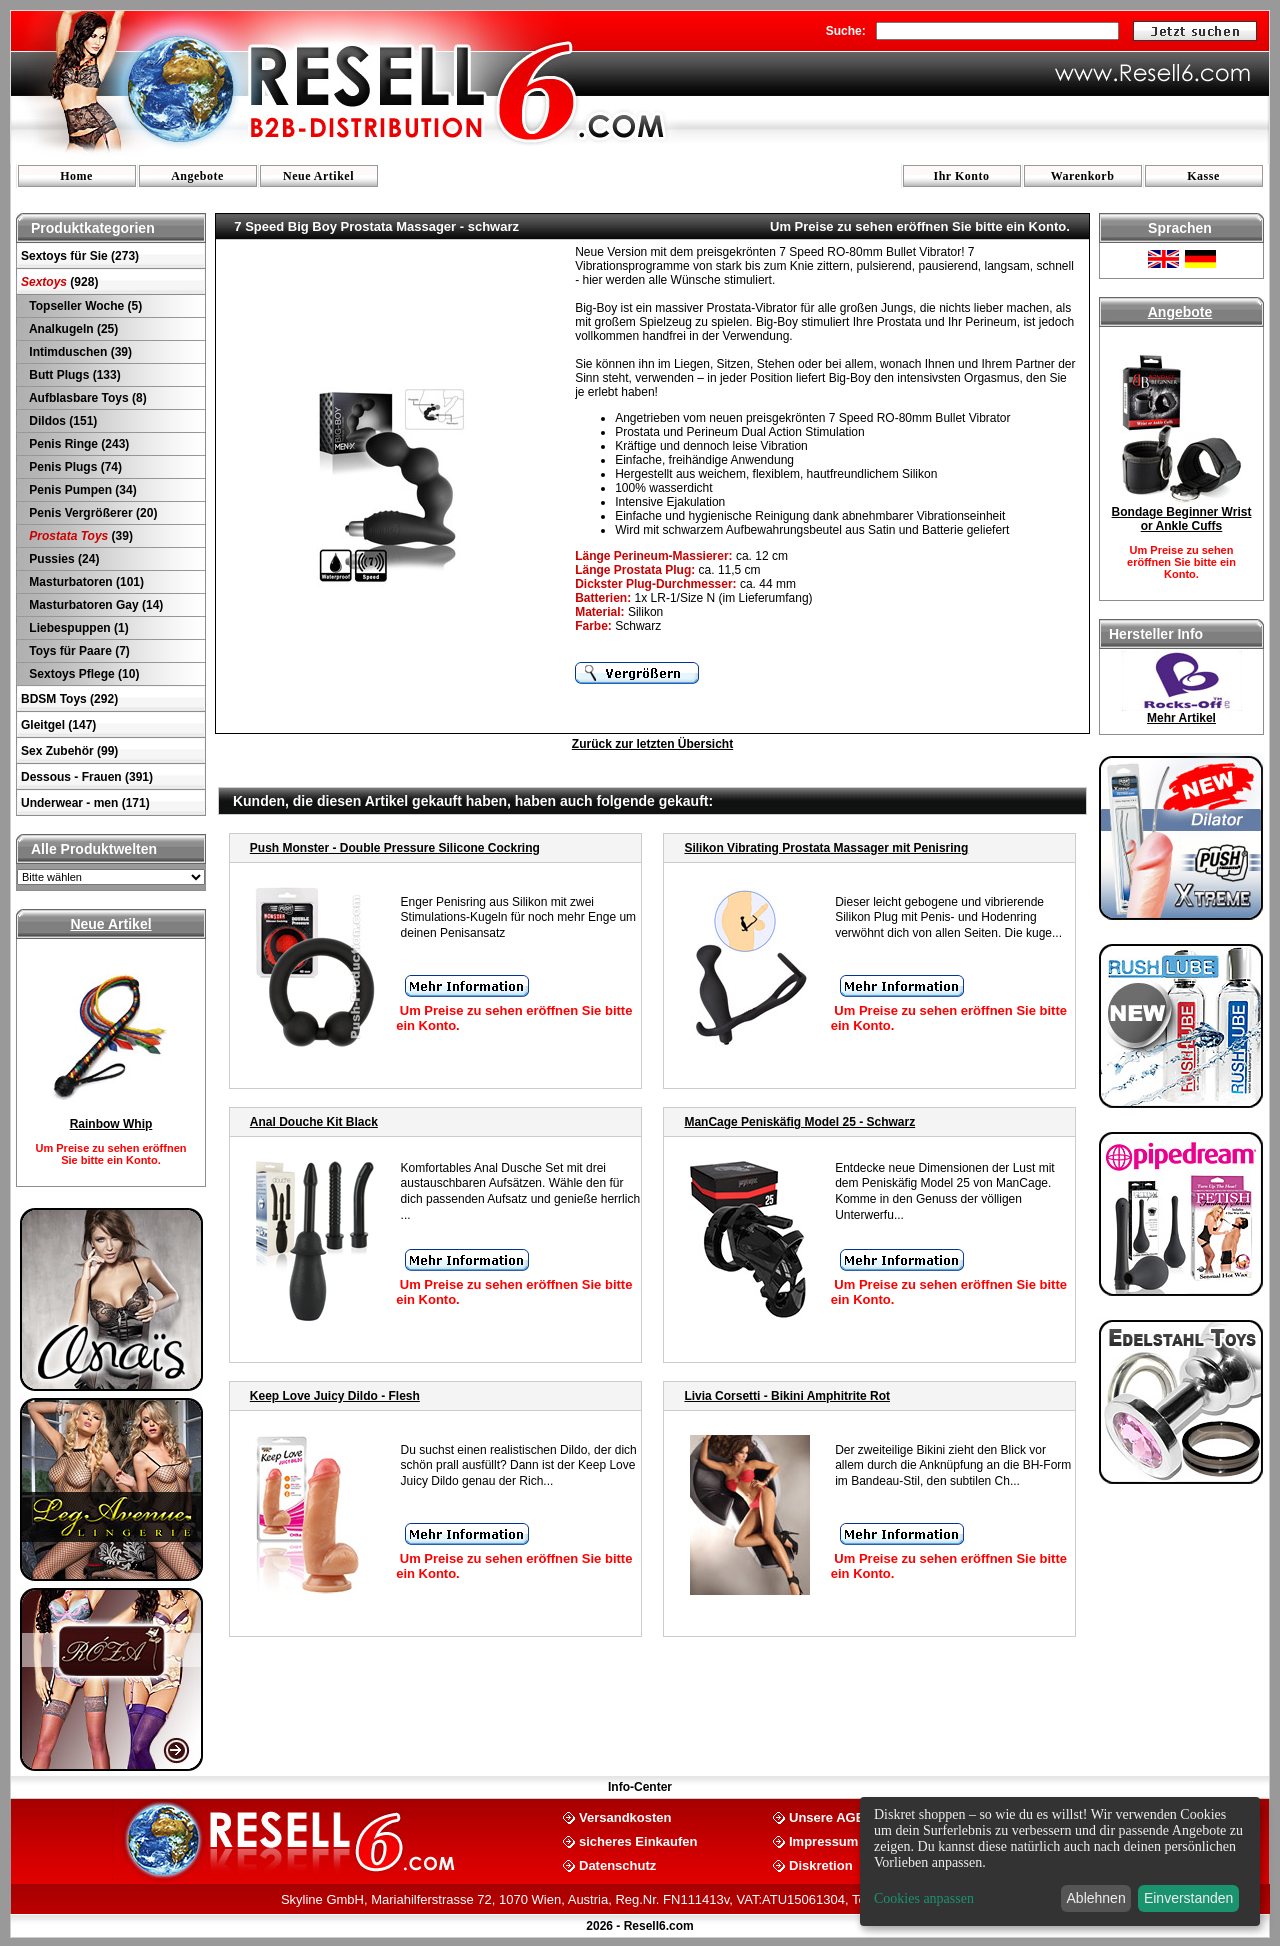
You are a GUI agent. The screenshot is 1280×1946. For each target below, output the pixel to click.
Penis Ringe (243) (77, 444)
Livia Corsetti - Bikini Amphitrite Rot (787, 1396)
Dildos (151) (61, 421)
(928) (59, 282)
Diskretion (821, 1864)
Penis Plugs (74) (74, 467)
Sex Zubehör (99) (69, 751)
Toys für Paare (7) (78, 651)
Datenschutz (617, 1864)
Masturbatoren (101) (85, 582)
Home (76, 176)
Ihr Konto (962, 176)
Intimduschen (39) (79, 352)
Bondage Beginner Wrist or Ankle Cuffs (1182, 519)
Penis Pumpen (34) (81, 490)
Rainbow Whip (111, 1124)
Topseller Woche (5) (84, 306)
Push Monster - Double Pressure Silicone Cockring (395, 848)
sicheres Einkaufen (638, 1840)
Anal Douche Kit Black (314, 1122)
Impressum (823, 1840)
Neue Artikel (318, 176)
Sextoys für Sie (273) (80, 256)
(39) (79, 536)
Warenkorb (1083, 176)
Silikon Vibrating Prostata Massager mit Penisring (826, 848)
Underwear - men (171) (85, 803)
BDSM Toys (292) (69, 699)
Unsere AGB (827, 1816)
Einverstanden (1189, 1898)
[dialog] (1060, 1861)
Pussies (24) (62, 559)
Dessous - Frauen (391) (87, 777)
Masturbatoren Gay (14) (94, 605)
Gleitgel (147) (58, 725)
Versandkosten (625, 1816)
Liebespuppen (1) (77, 628)
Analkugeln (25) (72, 329)
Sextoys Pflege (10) (82, 674)
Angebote (197, 176)
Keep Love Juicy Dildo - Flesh (335, 1396)
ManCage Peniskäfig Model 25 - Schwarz (799, 1122)
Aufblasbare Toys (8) (86, 398)
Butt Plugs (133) (73, 375)
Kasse (1203, 176)
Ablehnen (1096, 1898)
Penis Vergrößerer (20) (91, 513)
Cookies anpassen (924, 1898)
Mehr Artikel (1181, 718)
